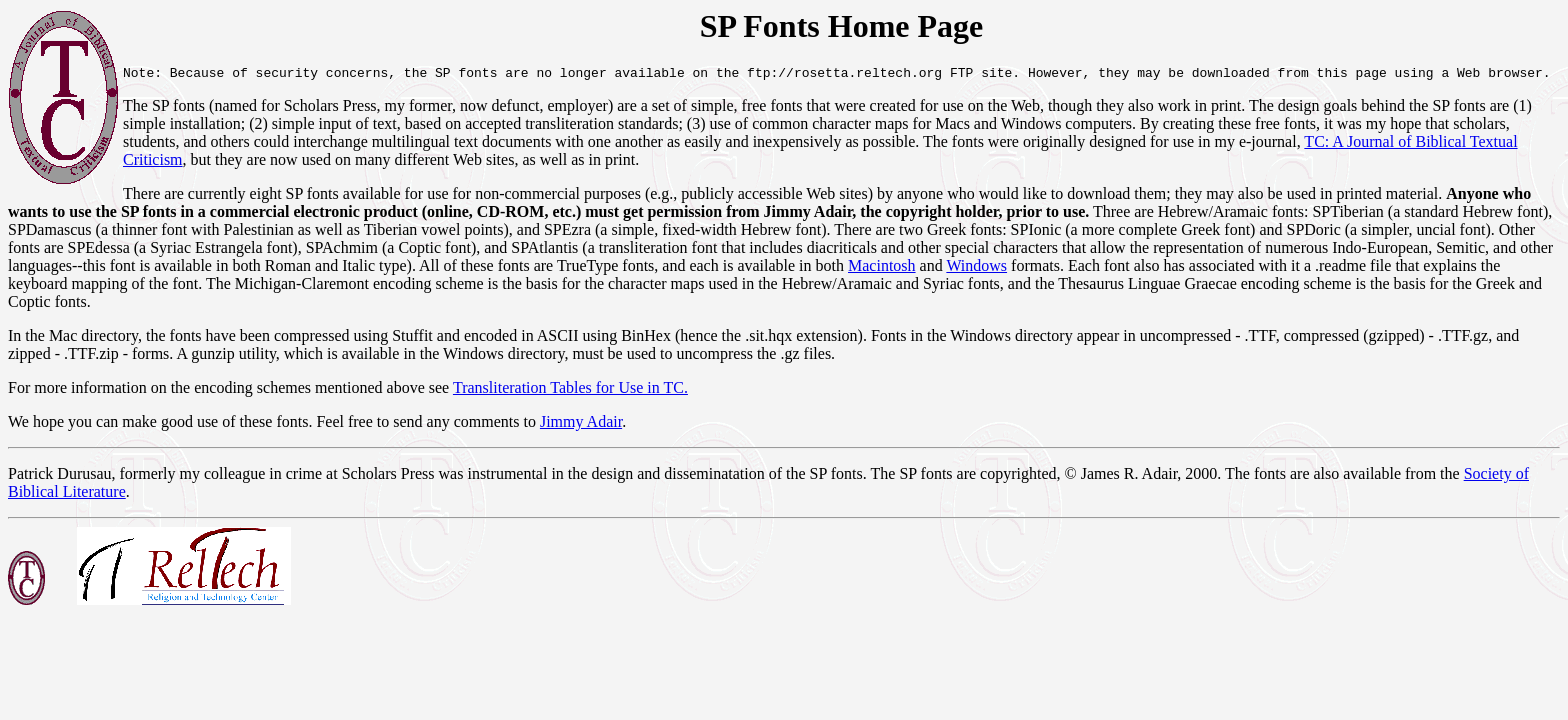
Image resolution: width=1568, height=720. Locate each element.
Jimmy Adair (581, 406)
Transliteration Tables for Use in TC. (570, 372)
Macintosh (750, 268)
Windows (845, 268)
